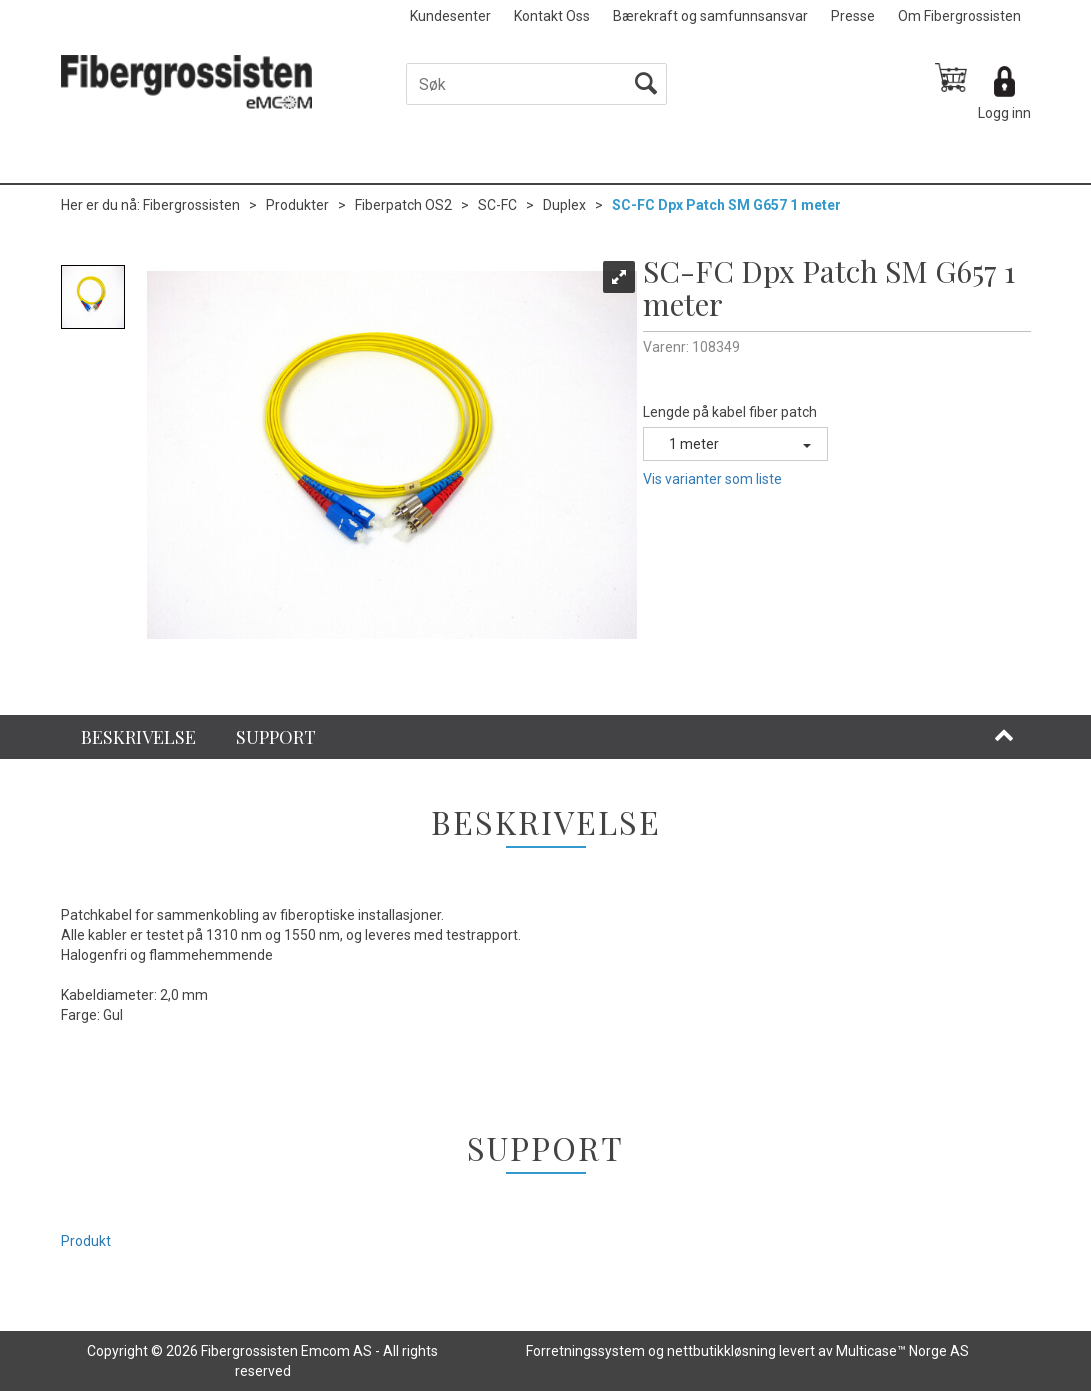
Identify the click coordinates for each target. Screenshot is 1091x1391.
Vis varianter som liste (712, 479)
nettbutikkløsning (721, 1351)
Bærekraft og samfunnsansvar (710, 16)
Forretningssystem (585, 1351)
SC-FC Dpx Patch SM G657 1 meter (726, 205)
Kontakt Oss (552, 16)
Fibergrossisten (191, 205)
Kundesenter (450, 16)
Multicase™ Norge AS (902, 1351)
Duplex (564, 205)
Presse (853, 16)
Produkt (86, 1241)
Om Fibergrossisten (959, 16)
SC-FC (497, 205)
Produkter (297, 205)
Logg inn (1004, 113)
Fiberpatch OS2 (403, 205)
